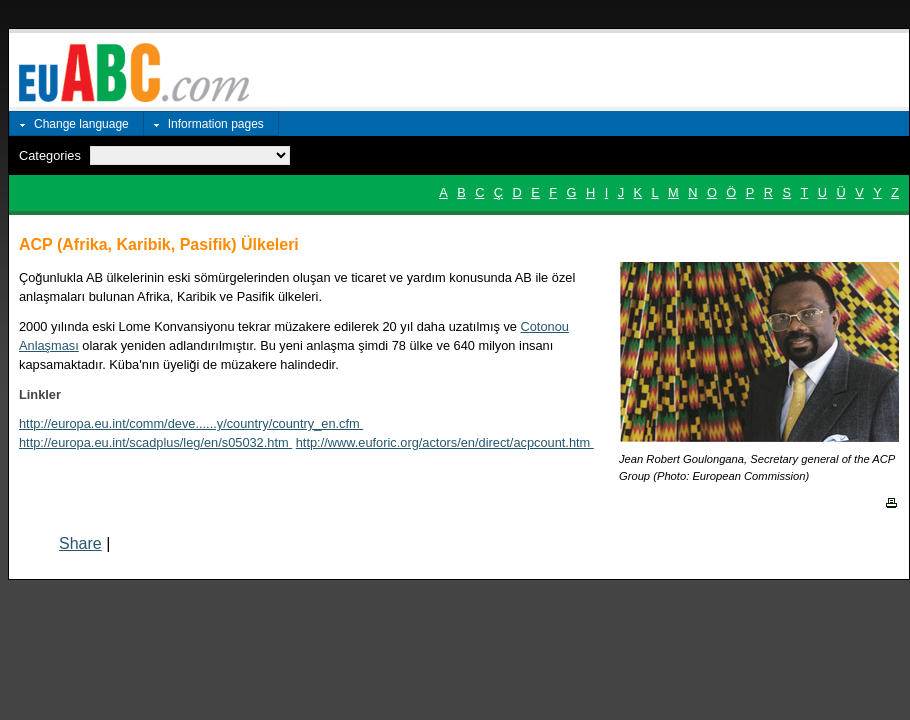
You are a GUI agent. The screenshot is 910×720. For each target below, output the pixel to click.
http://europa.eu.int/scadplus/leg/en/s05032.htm (155, 442)
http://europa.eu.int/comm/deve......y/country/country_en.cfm (191, 423)
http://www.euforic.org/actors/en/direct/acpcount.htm (445, 442)
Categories (50, 155)
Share (80, 543)
